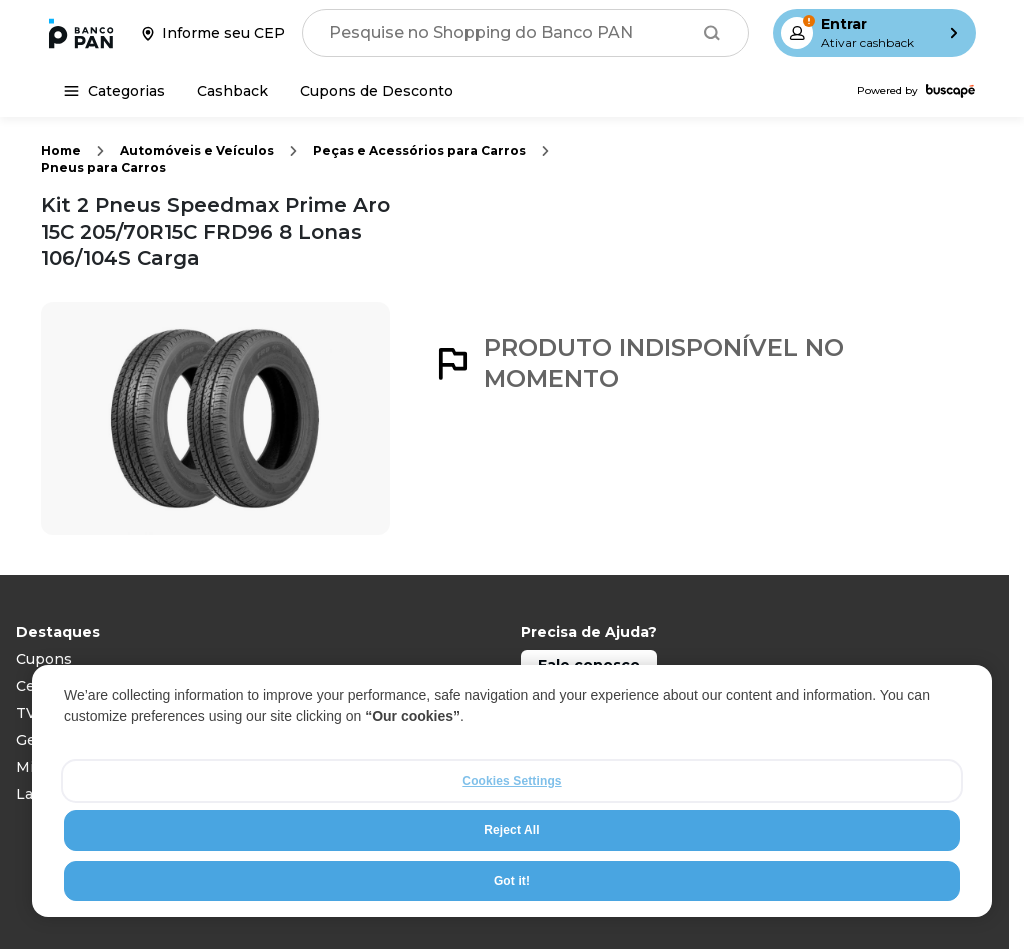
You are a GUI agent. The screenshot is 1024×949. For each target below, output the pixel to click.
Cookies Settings (511, 781)
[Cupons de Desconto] (376, 91)
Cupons (44, 659)
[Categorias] (114, 91)
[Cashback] (232, 91)
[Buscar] (712, 33)
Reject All (511, 830)
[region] (512, 791)
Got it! (512, 881)
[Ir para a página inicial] (81, 33)
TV (26, 713)
